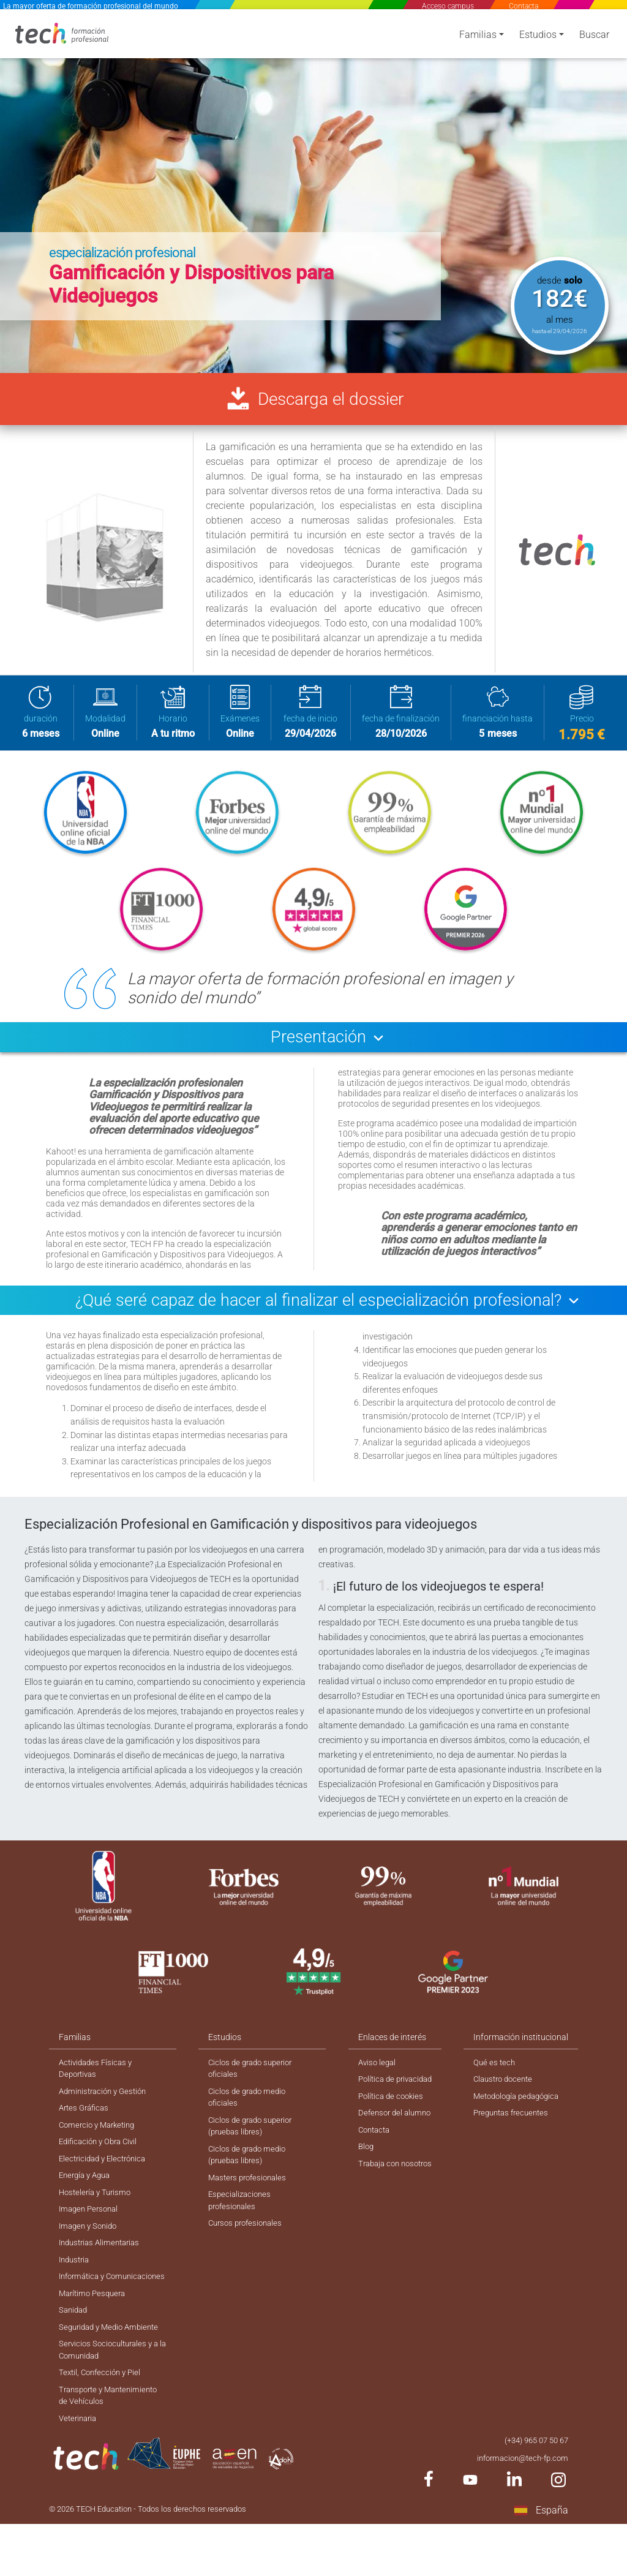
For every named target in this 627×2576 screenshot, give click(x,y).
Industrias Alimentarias (103, 2269)
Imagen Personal (91, 2234)
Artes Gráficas (86, 2127)
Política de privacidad (393, 2096)
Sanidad (74, 2353)
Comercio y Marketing (100, 2145)
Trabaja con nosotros (393, 2185)
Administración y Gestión (106, 2109)
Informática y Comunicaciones (90, 2311)
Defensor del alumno (392, 2132)
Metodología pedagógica (520, 2114)
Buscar (594, 38)
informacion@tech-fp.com (518, 2508)
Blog (361, 2167)
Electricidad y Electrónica (106, 2180)
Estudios (538, 38)
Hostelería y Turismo (97, 2216)
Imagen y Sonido (90, 2251)
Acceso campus (448, 6)
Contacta (523, 6)
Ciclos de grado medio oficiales (247, 2115)
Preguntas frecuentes (514, 2132)
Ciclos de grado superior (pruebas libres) (251, 2146)
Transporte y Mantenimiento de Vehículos (112, 2443)
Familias (478, 38)
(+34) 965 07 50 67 (532, 2490)
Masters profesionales (248, 2201)
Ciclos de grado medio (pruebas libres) (247, 2177)
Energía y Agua (87, 2198)
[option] (313, 188)
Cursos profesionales (246, 2249)
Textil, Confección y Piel (102, 2419)
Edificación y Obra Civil (101, 2162)
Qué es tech (495, 2079)
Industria (76, 2287)
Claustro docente (505, 2096)
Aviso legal (373, 2079)
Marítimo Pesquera (95, 2335)
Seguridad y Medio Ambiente (113, 2371)
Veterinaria (79, 2467)
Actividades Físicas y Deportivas (98, 2085)
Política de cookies (388, 2114)
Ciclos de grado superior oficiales (251, 2085)
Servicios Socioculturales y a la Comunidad (112, 2395)
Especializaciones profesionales (239, 2225)
